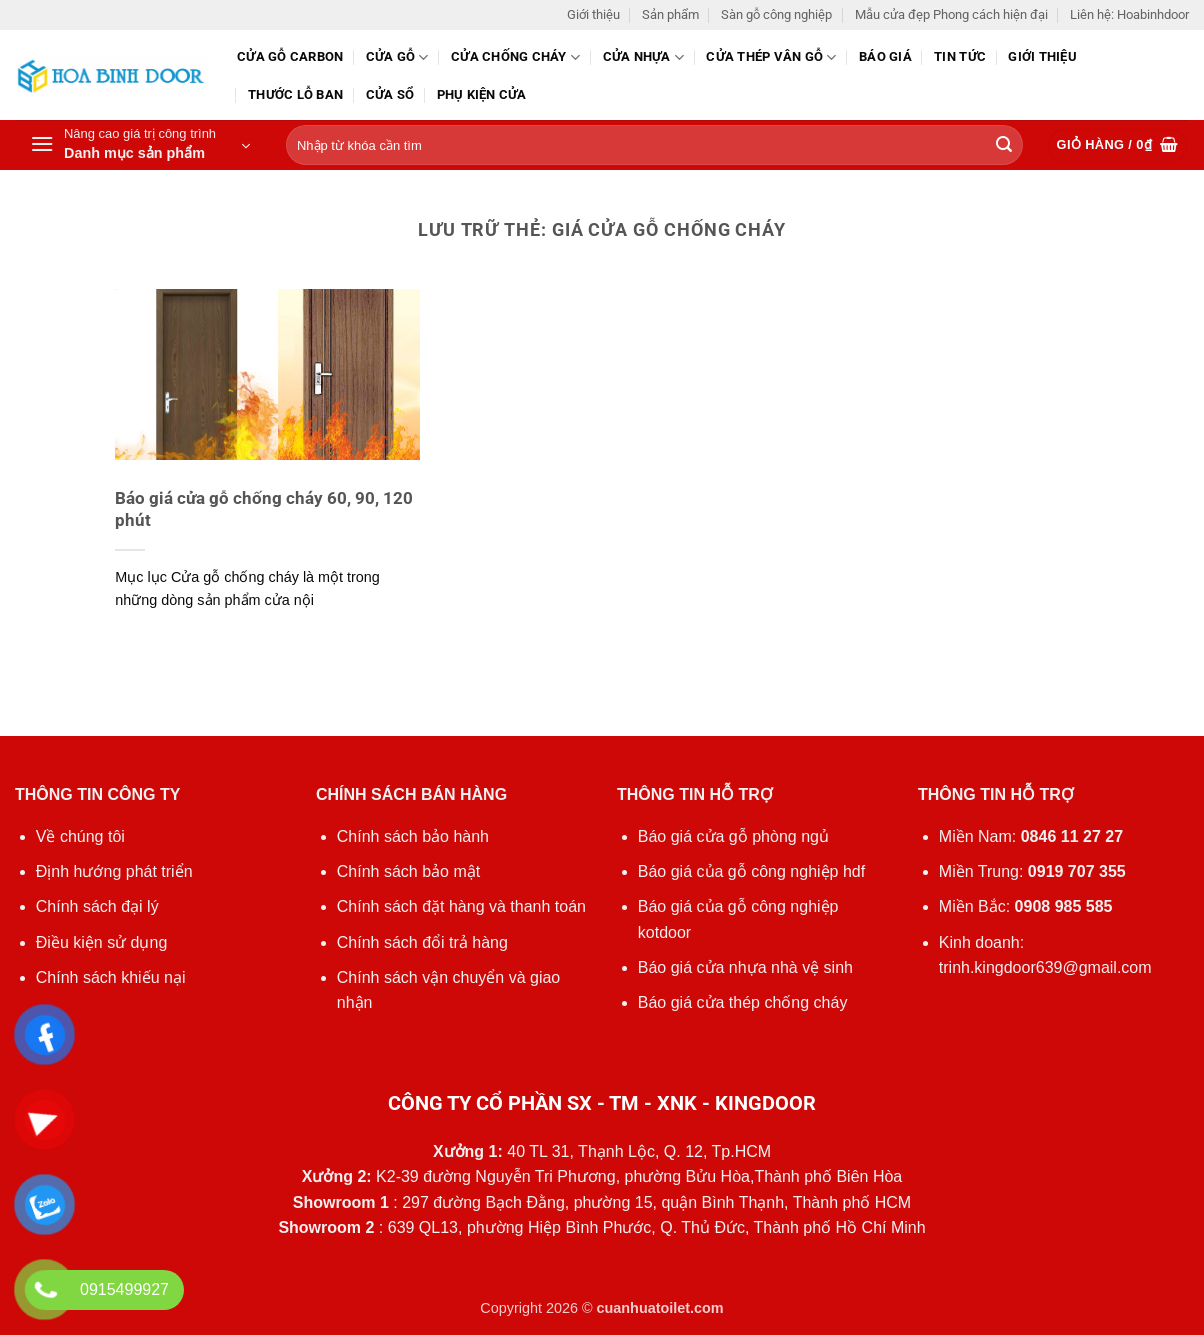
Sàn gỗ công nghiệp (776, 14)
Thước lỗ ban (295, 94)
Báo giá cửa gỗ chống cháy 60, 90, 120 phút (264, 509)
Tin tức (960, 56)
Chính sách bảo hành (413, 836)
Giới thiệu (593, 14)
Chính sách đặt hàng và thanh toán (461, 906)
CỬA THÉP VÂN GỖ (771, 57)
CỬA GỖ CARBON (290, 56)
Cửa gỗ (397, 57)
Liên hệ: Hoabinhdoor (1129, 14)
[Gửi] (1004, 146)
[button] (140, 145)
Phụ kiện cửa (482, 94)
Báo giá (885, 56)
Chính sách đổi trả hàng (422, 942)
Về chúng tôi (80, 836)
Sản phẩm (670, 14)
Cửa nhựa (644, 57)
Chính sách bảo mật (408, 871)
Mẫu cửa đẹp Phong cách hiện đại (951, 14)
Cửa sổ (390, 94)
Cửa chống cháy (515, 57)
